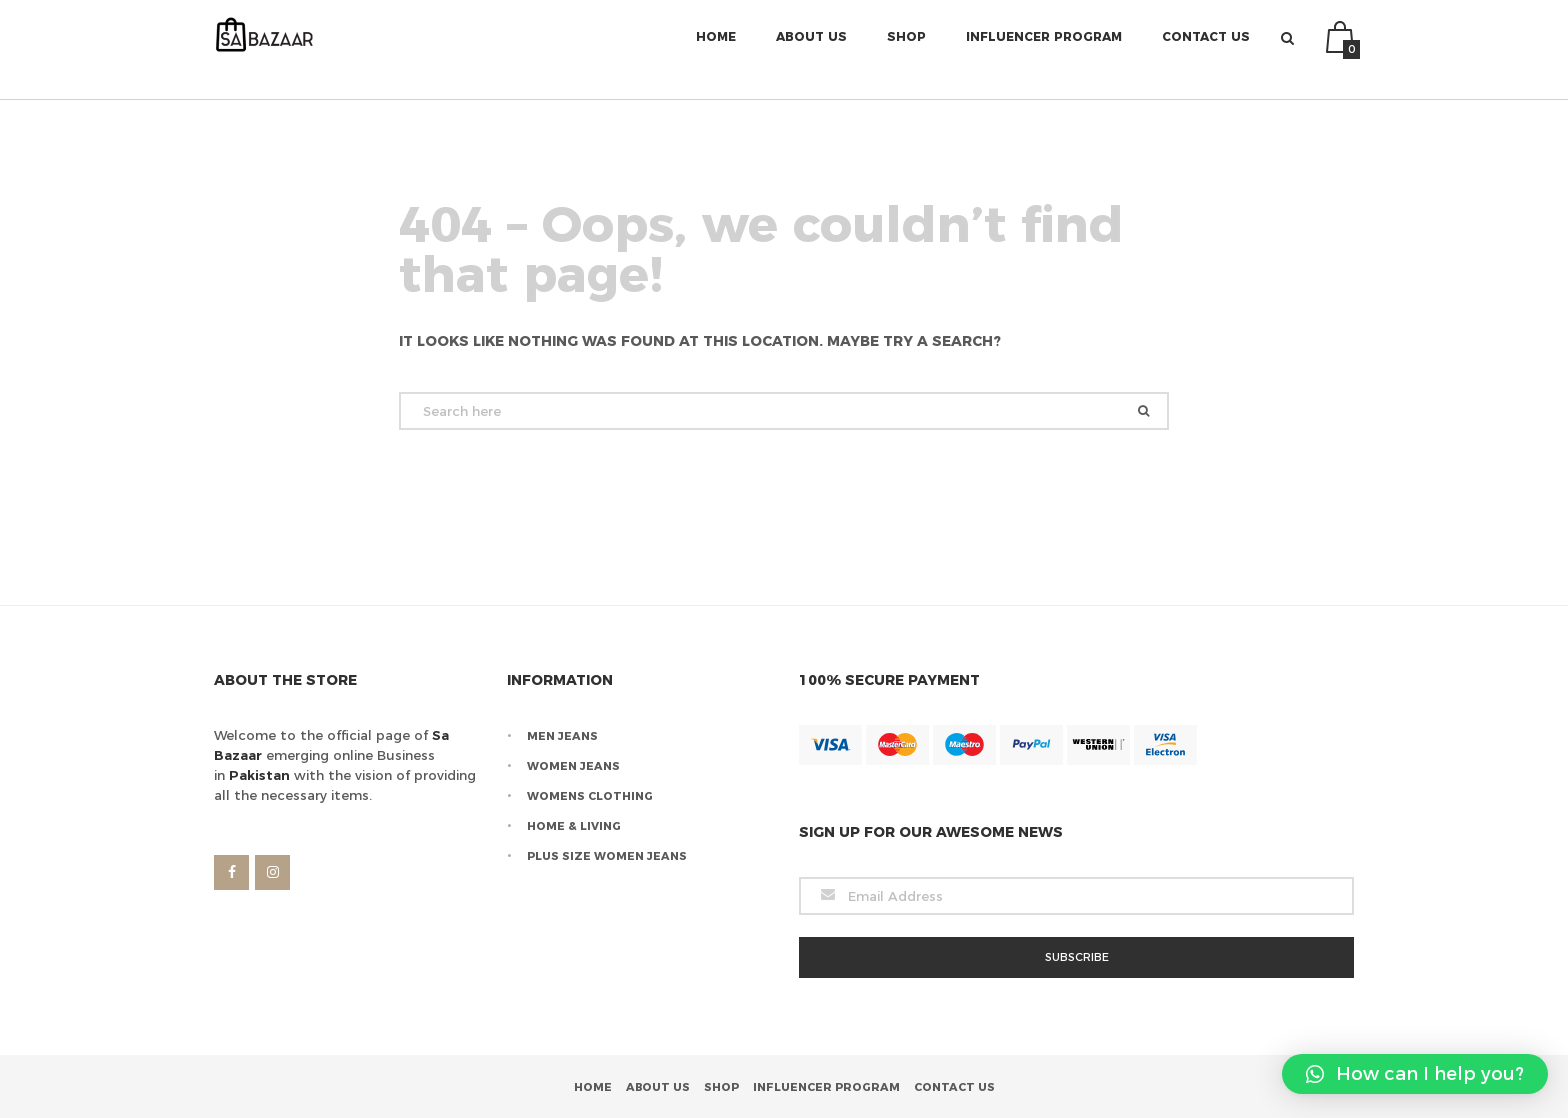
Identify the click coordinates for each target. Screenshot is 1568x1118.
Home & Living (574, 826)
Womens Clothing (590, 796)
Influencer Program (1044, 49)
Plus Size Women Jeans (607, 856)
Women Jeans (573, 766)
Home (716, 49)
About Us (811, 49)
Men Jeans (562, 736)
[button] (1415, 1074)
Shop (906, 49)
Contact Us (1206, 49)
